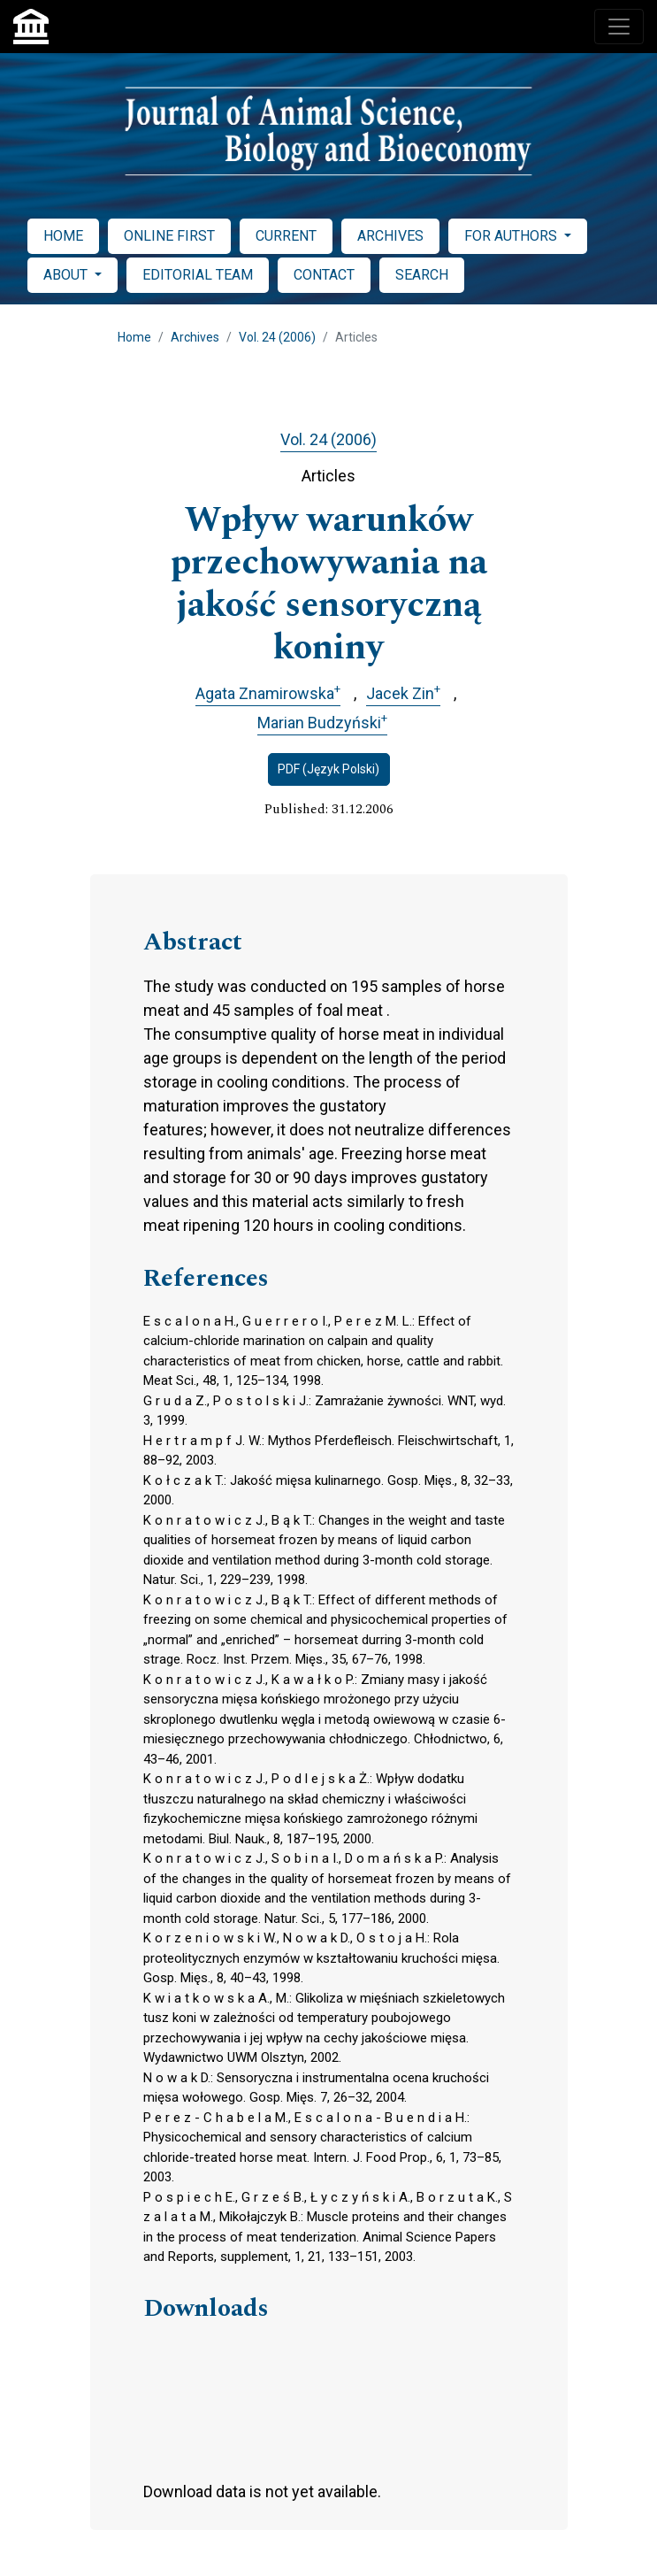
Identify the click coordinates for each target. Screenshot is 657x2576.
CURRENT (286, 235)
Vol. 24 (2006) (277, 337)
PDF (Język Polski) (328, 769)
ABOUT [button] (67, 274)
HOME (63, 235)
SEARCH (421, 274)
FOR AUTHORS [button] (512, 235)
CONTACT (324, 274)
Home (134, 337)
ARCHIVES (390, 235)
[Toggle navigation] (619, 26)
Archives (195, 337)
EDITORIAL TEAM (197, 274)
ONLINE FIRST (169, 235)
